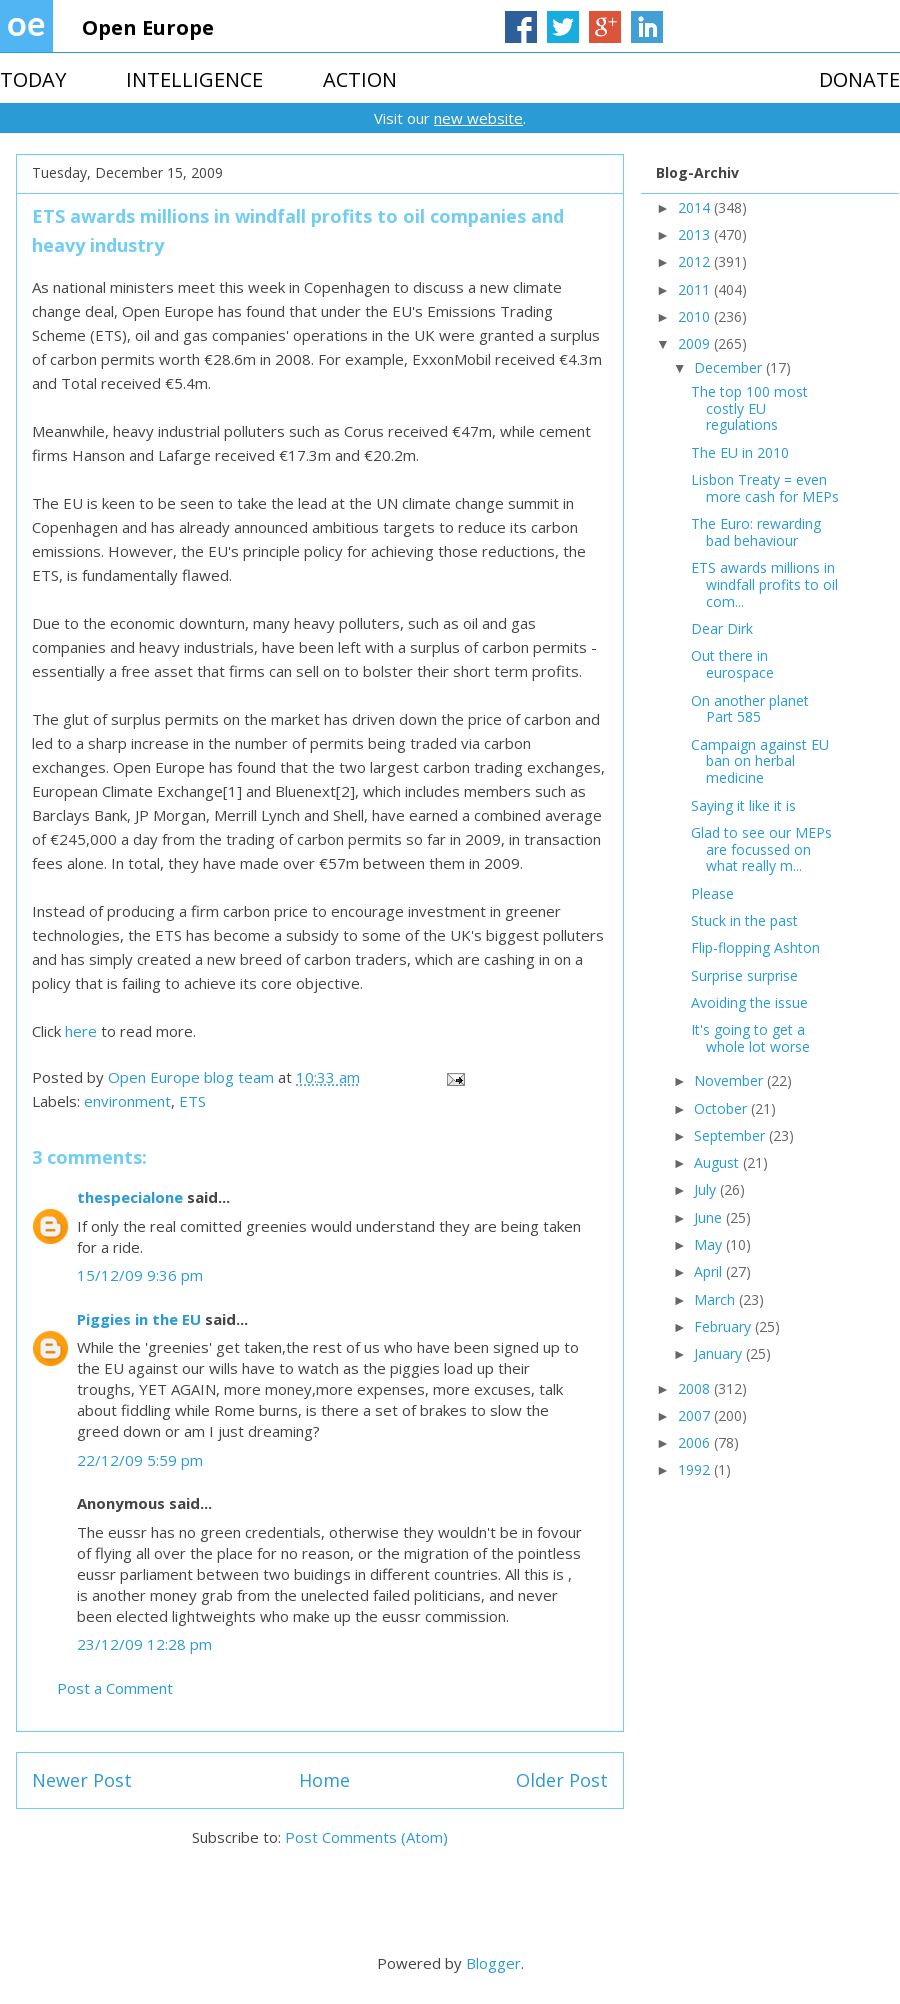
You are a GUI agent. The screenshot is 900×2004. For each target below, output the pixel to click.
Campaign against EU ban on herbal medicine (760, 761)
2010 (696, 316)
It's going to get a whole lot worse (750, 1038)
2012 (696, 261)
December (730, 367)
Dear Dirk (722, 628)
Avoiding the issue (749, 1002)
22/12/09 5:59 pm (140, 1460)
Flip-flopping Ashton (755, 947)
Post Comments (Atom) (366, 1837)
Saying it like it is (743, 805)
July (707, 1189)
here (81, 1031)
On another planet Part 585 (750, 709)
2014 (696, 207)
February (724, 1326)
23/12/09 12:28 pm (144, 1644)
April (710, 1271)
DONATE (859, 79)
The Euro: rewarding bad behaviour (756, 532)
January (720, 1353)
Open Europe (148, 27)
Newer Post (82, 1780)
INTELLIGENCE (194, 79)
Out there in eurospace (732, 664)
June (710, 1217)
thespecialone (130, 1197)
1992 (696, 1469)
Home (324, 1780)
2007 (696, 1415)
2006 (696, 1442)
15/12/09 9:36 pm (140, 1275)
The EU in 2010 (740, 452)
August (718, 1162)
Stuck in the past (744, 920)
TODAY (33, 79)
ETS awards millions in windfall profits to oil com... (764, 584)
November (730, 1080)
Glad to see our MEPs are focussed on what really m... (761, 849)
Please (712, 893)
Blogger (493, 1963)
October (722, 1108)
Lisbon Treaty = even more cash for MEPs (765, 488)
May (710, 1244)
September (731, 1135)
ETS (192, 1101)
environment (127, 1101)
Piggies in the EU (139, 1319)
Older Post (562, 1780)
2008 (696, 1388)
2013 (696, 234)
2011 (696, 289)
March (716, 1299)
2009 (696, 343)
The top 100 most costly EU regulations (749, 408)
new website (478, 118)
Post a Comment (115, 1688)
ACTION (360, 79)
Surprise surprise (744, 975)
